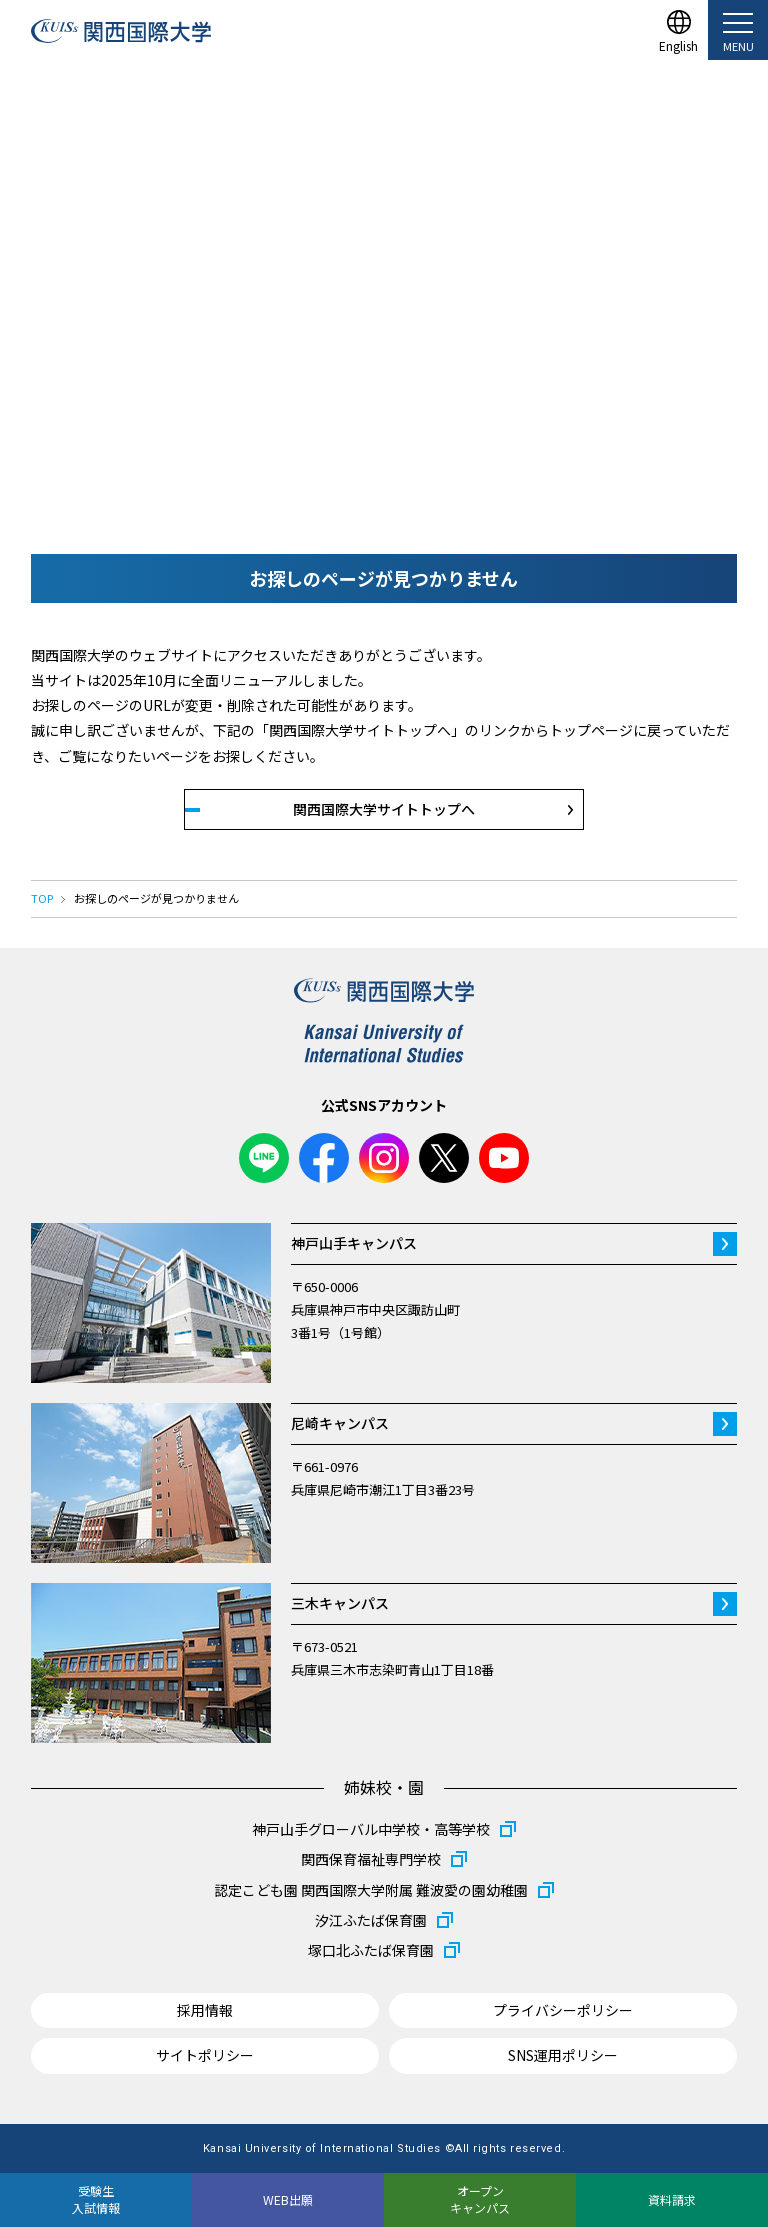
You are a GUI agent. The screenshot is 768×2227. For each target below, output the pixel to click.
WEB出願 (288, 2199)
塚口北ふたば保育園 (371, 1950)
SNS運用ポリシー (563, 2055)
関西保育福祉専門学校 (371, 1859)
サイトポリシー (205, 2055)
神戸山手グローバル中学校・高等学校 (371, 1829)
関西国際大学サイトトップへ (384, 809)
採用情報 (205, 2010)
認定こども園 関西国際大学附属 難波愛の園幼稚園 (371, 1890)
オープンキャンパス (480, 2199)
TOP (42, 898)
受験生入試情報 (96, 2199)
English (678, 44)
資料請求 (672, 2199)
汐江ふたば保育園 (371, 1920)
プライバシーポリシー (563, 2010)
